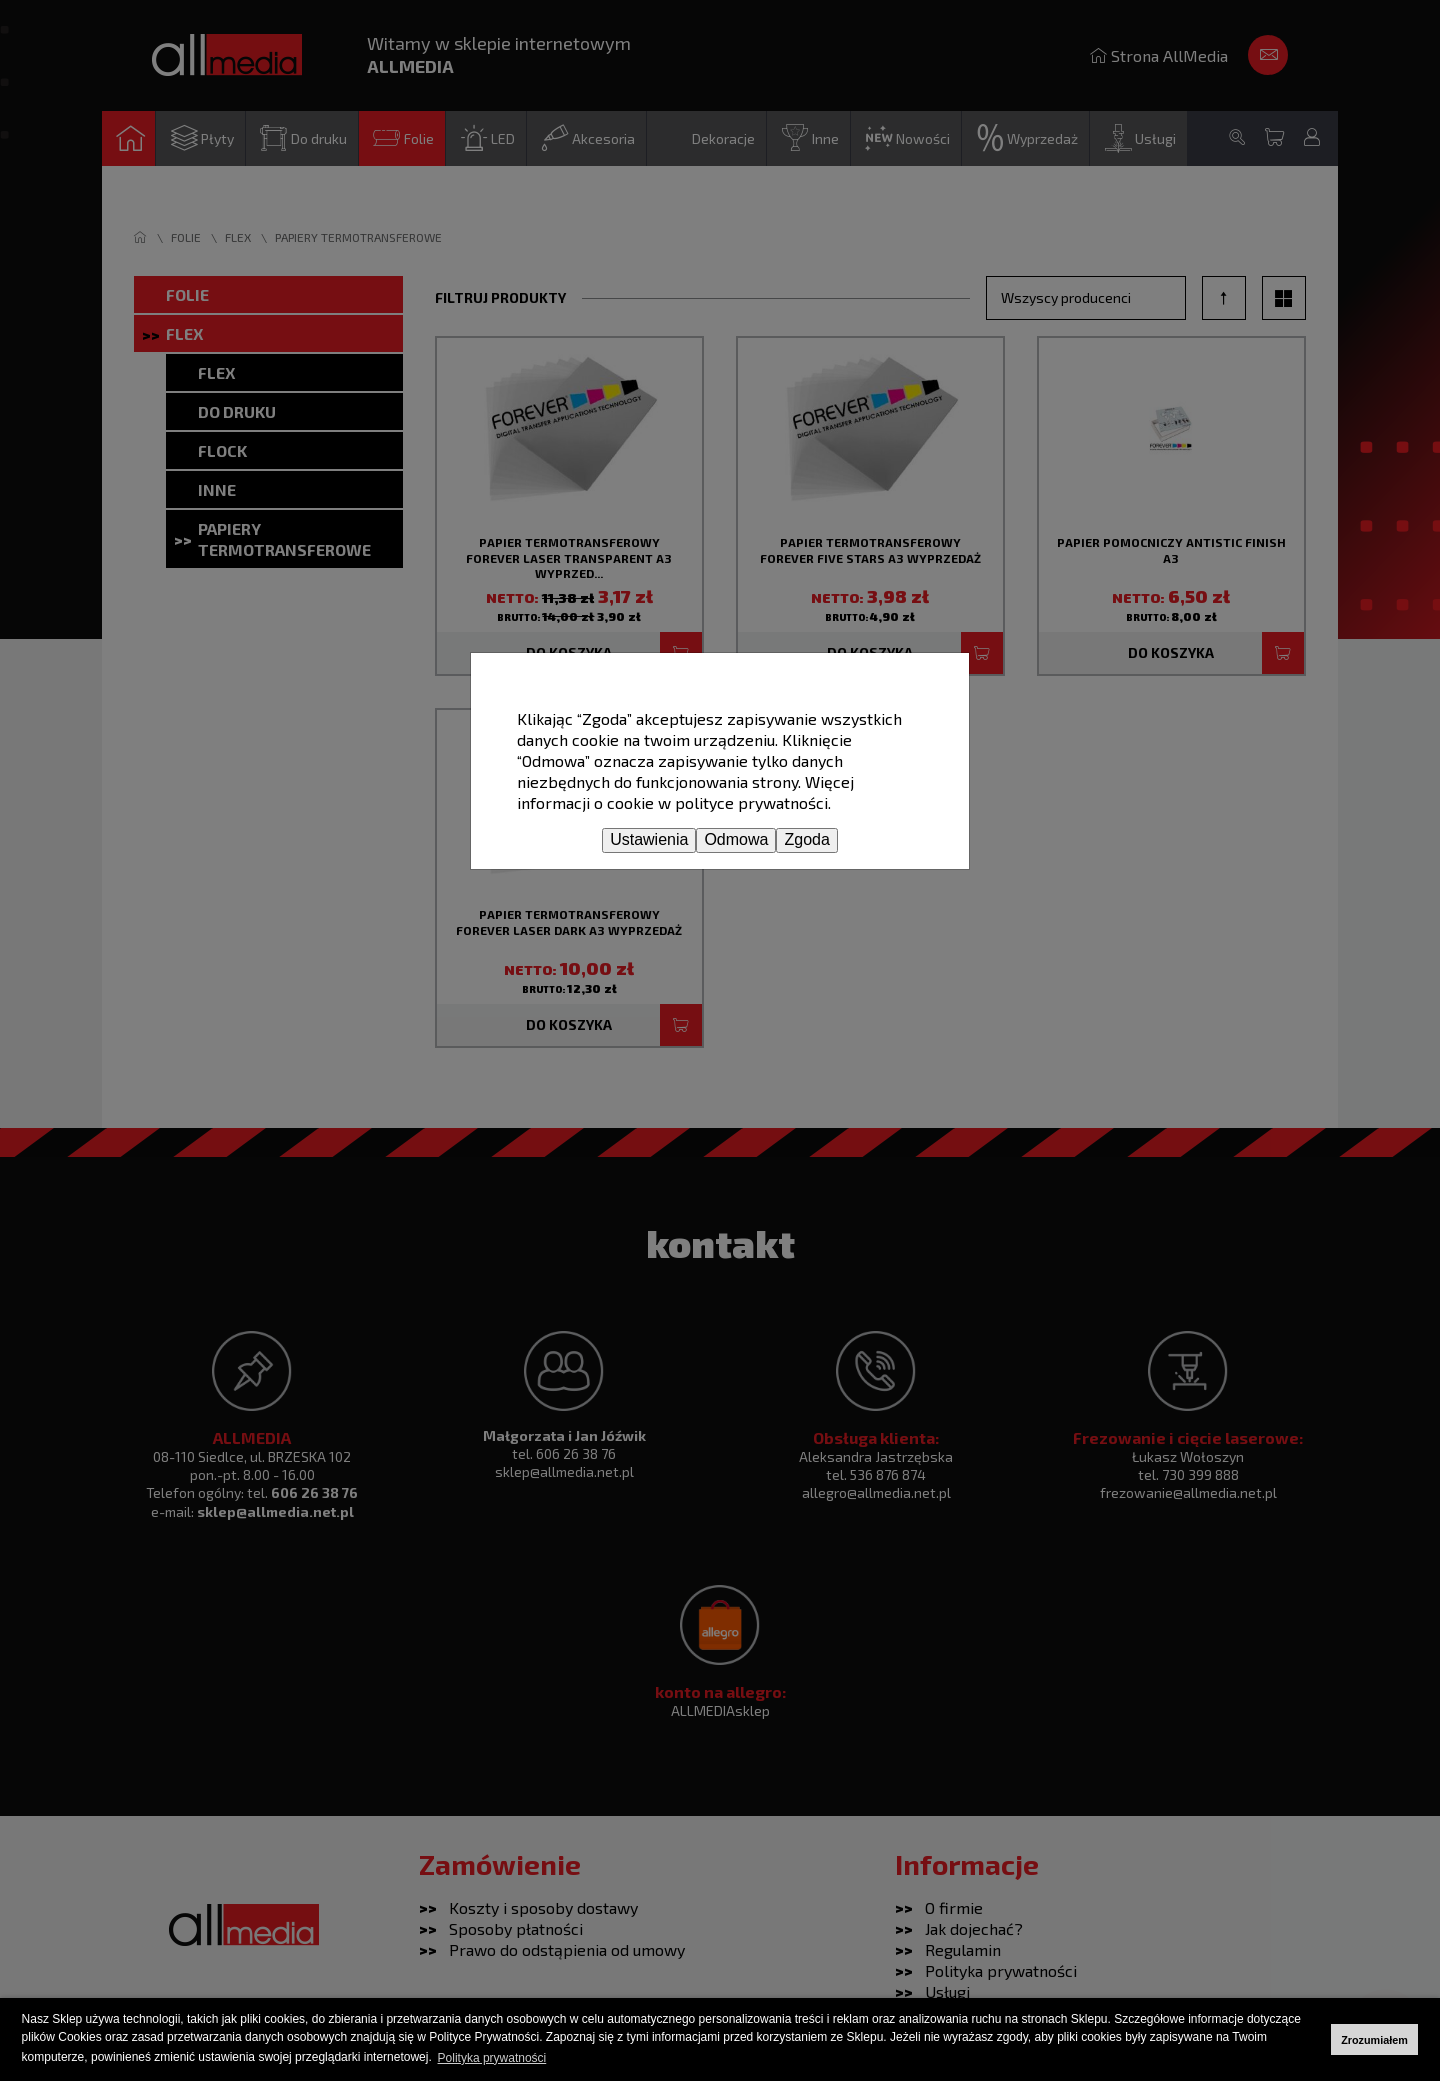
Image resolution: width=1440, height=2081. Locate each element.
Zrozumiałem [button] (1374, 2040)
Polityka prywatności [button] (492, 2058)
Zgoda (806, 839)
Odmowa (736, 839)
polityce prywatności (751, 802)
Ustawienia (649, 839)
